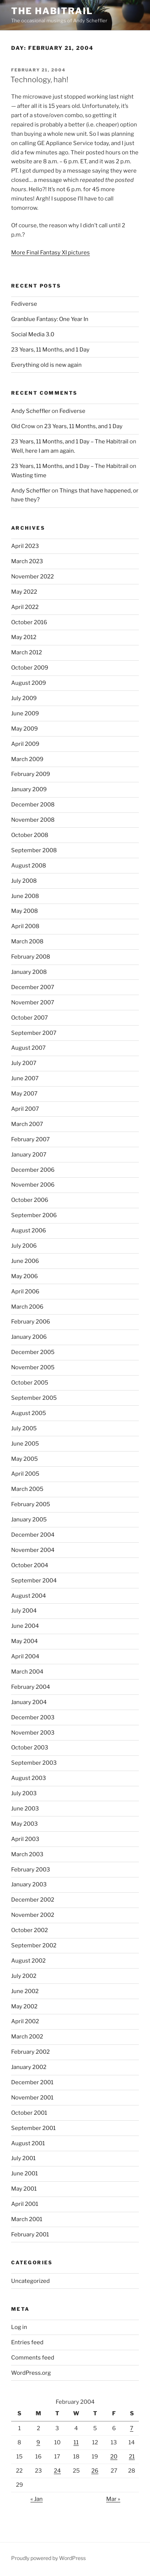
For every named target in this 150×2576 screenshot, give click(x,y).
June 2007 (25, 1078)
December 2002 (32, 1899)
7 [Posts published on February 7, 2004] (131, 2428)
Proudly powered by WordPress (48, 2558)
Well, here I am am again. (43, 450)
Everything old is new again (46, 365)
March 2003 (27, 1854)
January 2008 (29, 972)
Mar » (113, 2499)
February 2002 (30, 2052)
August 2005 (28, 1413)
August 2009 (28, 683)
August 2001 (28, 2143)
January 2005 (29, 1519)
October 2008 (29, 835)
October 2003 (29, 1747)
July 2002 (23, 1976)
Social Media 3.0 (32, 334)
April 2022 (25, 607)
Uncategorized (30, 2281)
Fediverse (24, 304)
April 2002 (25, 2021)
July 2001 (23, 2158)
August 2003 (28, 1778)
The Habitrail (52, 11)
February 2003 (30, 1869)
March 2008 (27, 941)
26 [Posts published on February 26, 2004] (94, 2470)
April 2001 (24, 2204)
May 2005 (24, 1459)
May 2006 (24, 1276)
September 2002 (33, 1945)
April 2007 (25, 1109)
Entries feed (27, 2342)
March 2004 (27, 1671)
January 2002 (28, 2067)
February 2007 (30, 1139)
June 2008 (25, 896)
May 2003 (24, 1823)
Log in (19, 2327)
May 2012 (23, 637)
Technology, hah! (39, 79)
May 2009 (24, 728)
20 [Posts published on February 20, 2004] (113, 2456)
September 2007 (33, 1033)
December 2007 (32, 987)
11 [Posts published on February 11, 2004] (76, 2442)
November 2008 (33, 820)
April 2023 (25, 546)
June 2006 (25, 1261)
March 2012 (26, 652)
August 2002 (28, 1960)
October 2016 (29, 622)
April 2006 (25, 1291)
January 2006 (29, 1337)
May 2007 (24, 1093)
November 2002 (32, 1915)
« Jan (36, 2499)
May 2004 (24, 1641)
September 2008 (34, 850)
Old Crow (23, 426)
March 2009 (27, 759)
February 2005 (30, 1504)
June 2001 (24, 2173)
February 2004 (30, 1687)
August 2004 (28, 1595)
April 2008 (25, 926)
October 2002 (29, 1930)
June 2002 (25, 1991)
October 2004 (29, 1565)
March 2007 (27, 1124)
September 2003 (34, 1762)
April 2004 (25, 1656)
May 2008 (24, 911)
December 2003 (33, 1717)
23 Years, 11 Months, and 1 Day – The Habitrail (69, 441)
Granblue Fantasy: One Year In (49, 319)
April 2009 (25, 744)
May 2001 (24, 2188)
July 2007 (23, 1063)
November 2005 (33, 1367)
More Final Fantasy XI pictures (50, 252)
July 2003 (24, 1793)
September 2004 (34, 1580)
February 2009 (30, 774)
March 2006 (27, 1306)
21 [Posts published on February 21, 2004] (132, 2456)
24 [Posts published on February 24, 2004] (57, 2470)
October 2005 (29, 1382)
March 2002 (27, 2036)
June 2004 (25, 1626)
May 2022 (24, 591)
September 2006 (34, 1215)
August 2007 (28, 1048)
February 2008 (30, 956)
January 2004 (29, 1702)
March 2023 (27, 561)
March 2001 (26, 2219)
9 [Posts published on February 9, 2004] (38, 2442)
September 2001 (33, 2128)
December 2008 (33, 804)
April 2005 (25, 1473)
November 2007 (32, 1002)
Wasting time (28, 475)
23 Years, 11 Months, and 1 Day (50, 349)
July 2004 (24, 1610)
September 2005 (34, 1398)
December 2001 (32, 2082)
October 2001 (29, 2113)
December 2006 (33, 1170)
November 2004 (33, 1550)
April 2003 (25, 1839)
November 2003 (33, 1732)
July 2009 (24, 698)
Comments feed (32, 2357)
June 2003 (25, 1808)
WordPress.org (31, 2373)
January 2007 (28, 1154)
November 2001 (32, 2097)
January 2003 (29, 1884)
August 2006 (28, 1230)
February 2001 (30, 2234)
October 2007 (29, 1017)
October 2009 (29, 667)
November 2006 (33, 1184)
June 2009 (25, 713)
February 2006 (30, 1321)
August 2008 (28, 865)
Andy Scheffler (30, 411)
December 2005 (33, 1352)
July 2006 (24, 1245)
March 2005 (27, 1489)
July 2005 (24, 1428)
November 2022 (32, 576)
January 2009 (29, 789)
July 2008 (24, 881)
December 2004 (33, 1534)
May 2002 (24, 2006)
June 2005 (25, 1443)
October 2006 (29, 1200)
